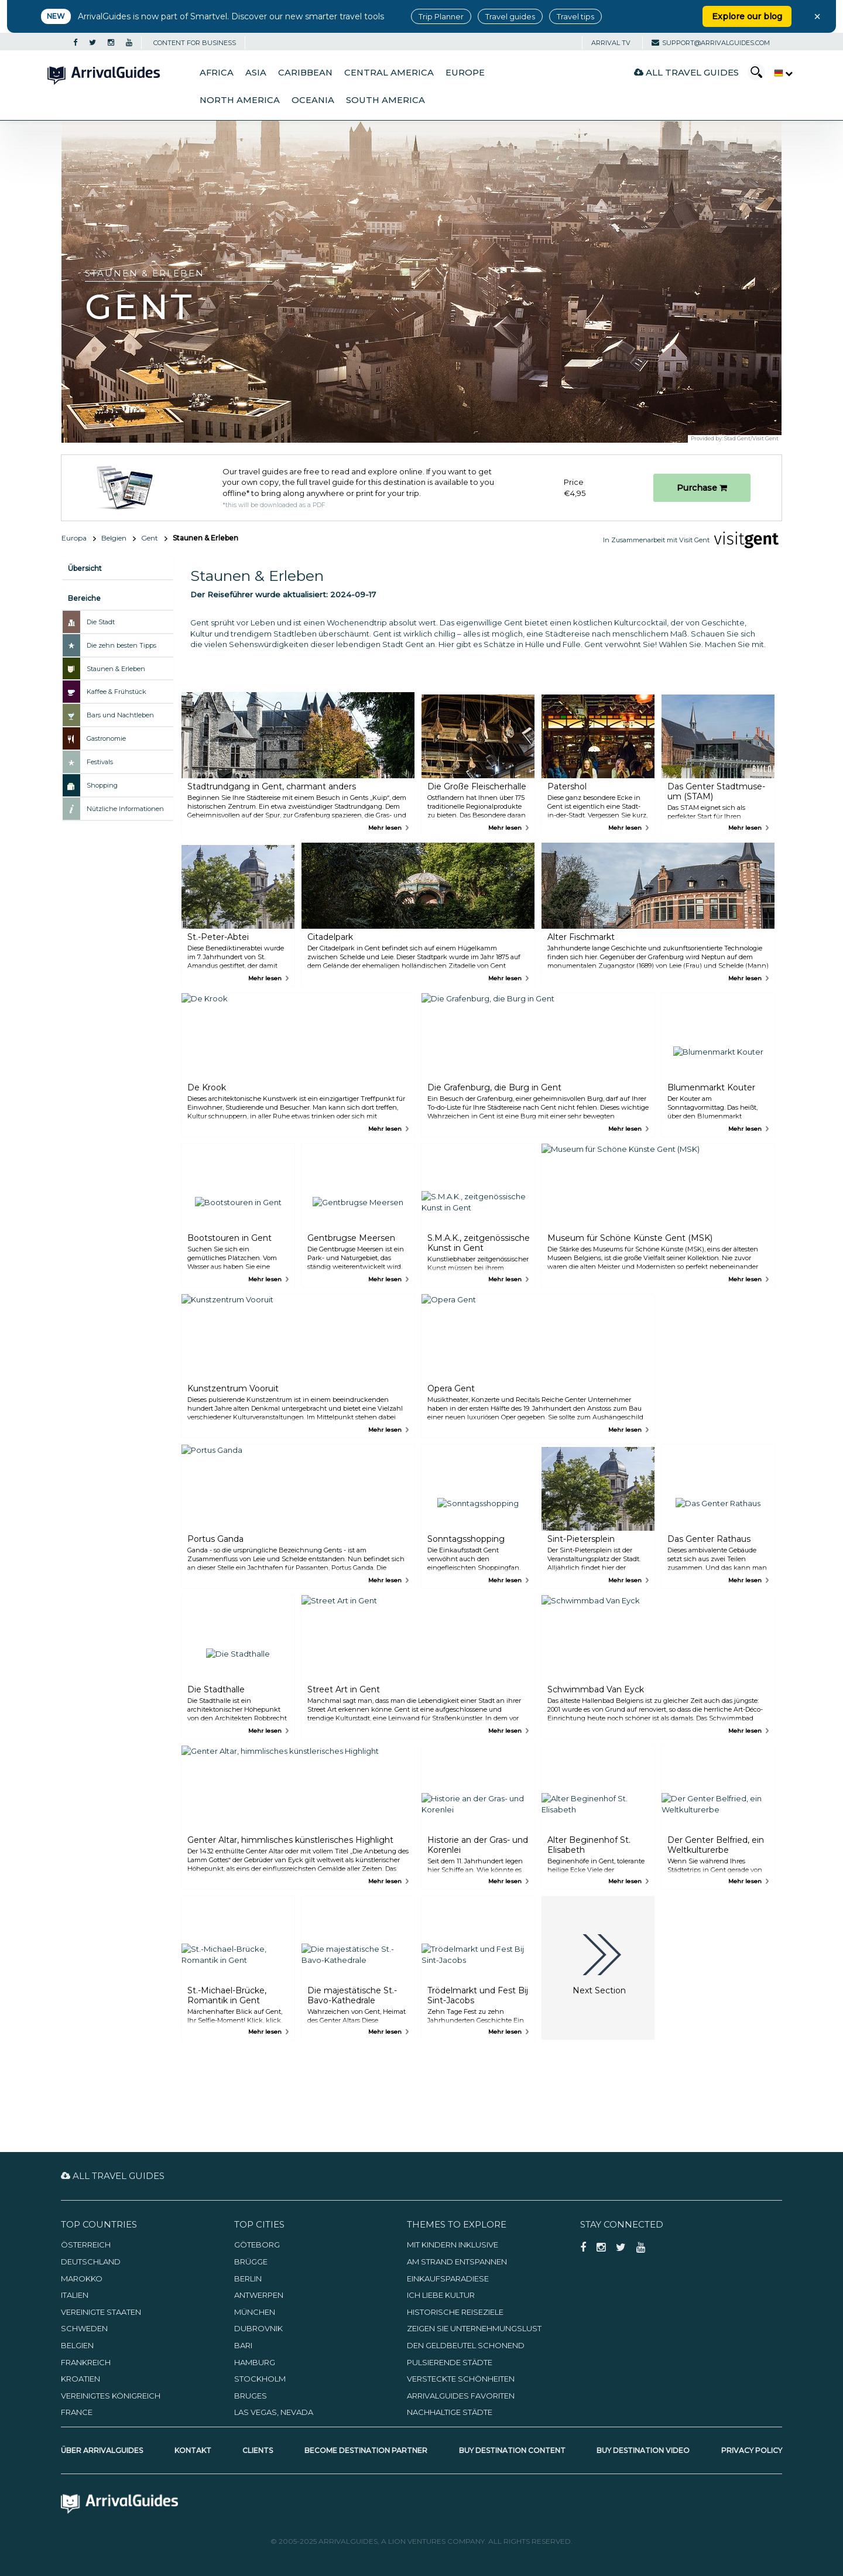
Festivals (100, 762)
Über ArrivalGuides (102, 2450)
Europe (465, 72)
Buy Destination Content (512, 2450)
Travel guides (510, 16)
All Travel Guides (686, 72)
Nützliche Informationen (125, 809)
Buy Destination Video (643, 2450)
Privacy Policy (751, 2450)
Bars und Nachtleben (120, 715)
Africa (217, 72)
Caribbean (305, 72)
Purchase (702, 488)
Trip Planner (441, 16)
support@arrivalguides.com (711, 43)
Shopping (102, 785)
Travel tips (575, 16)
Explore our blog (747, 16)
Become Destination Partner (365, 2450)
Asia (255, 72)
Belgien (113, 537)
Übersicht (85, 568)
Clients (257, 2450)
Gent (149, 537)
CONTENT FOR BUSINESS (194, 43)
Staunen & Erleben (116, 669)
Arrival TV (610, 43)
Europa (74, 537)
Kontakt (192, 2450)
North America (240, 100)
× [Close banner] (817, 16)
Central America (389, 72)
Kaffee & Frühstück (116, 691)
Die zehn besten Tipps (121, 645)
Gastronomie (106, 738)
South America (385, 100)
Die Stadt (101, 622)
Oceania (313, 100)
